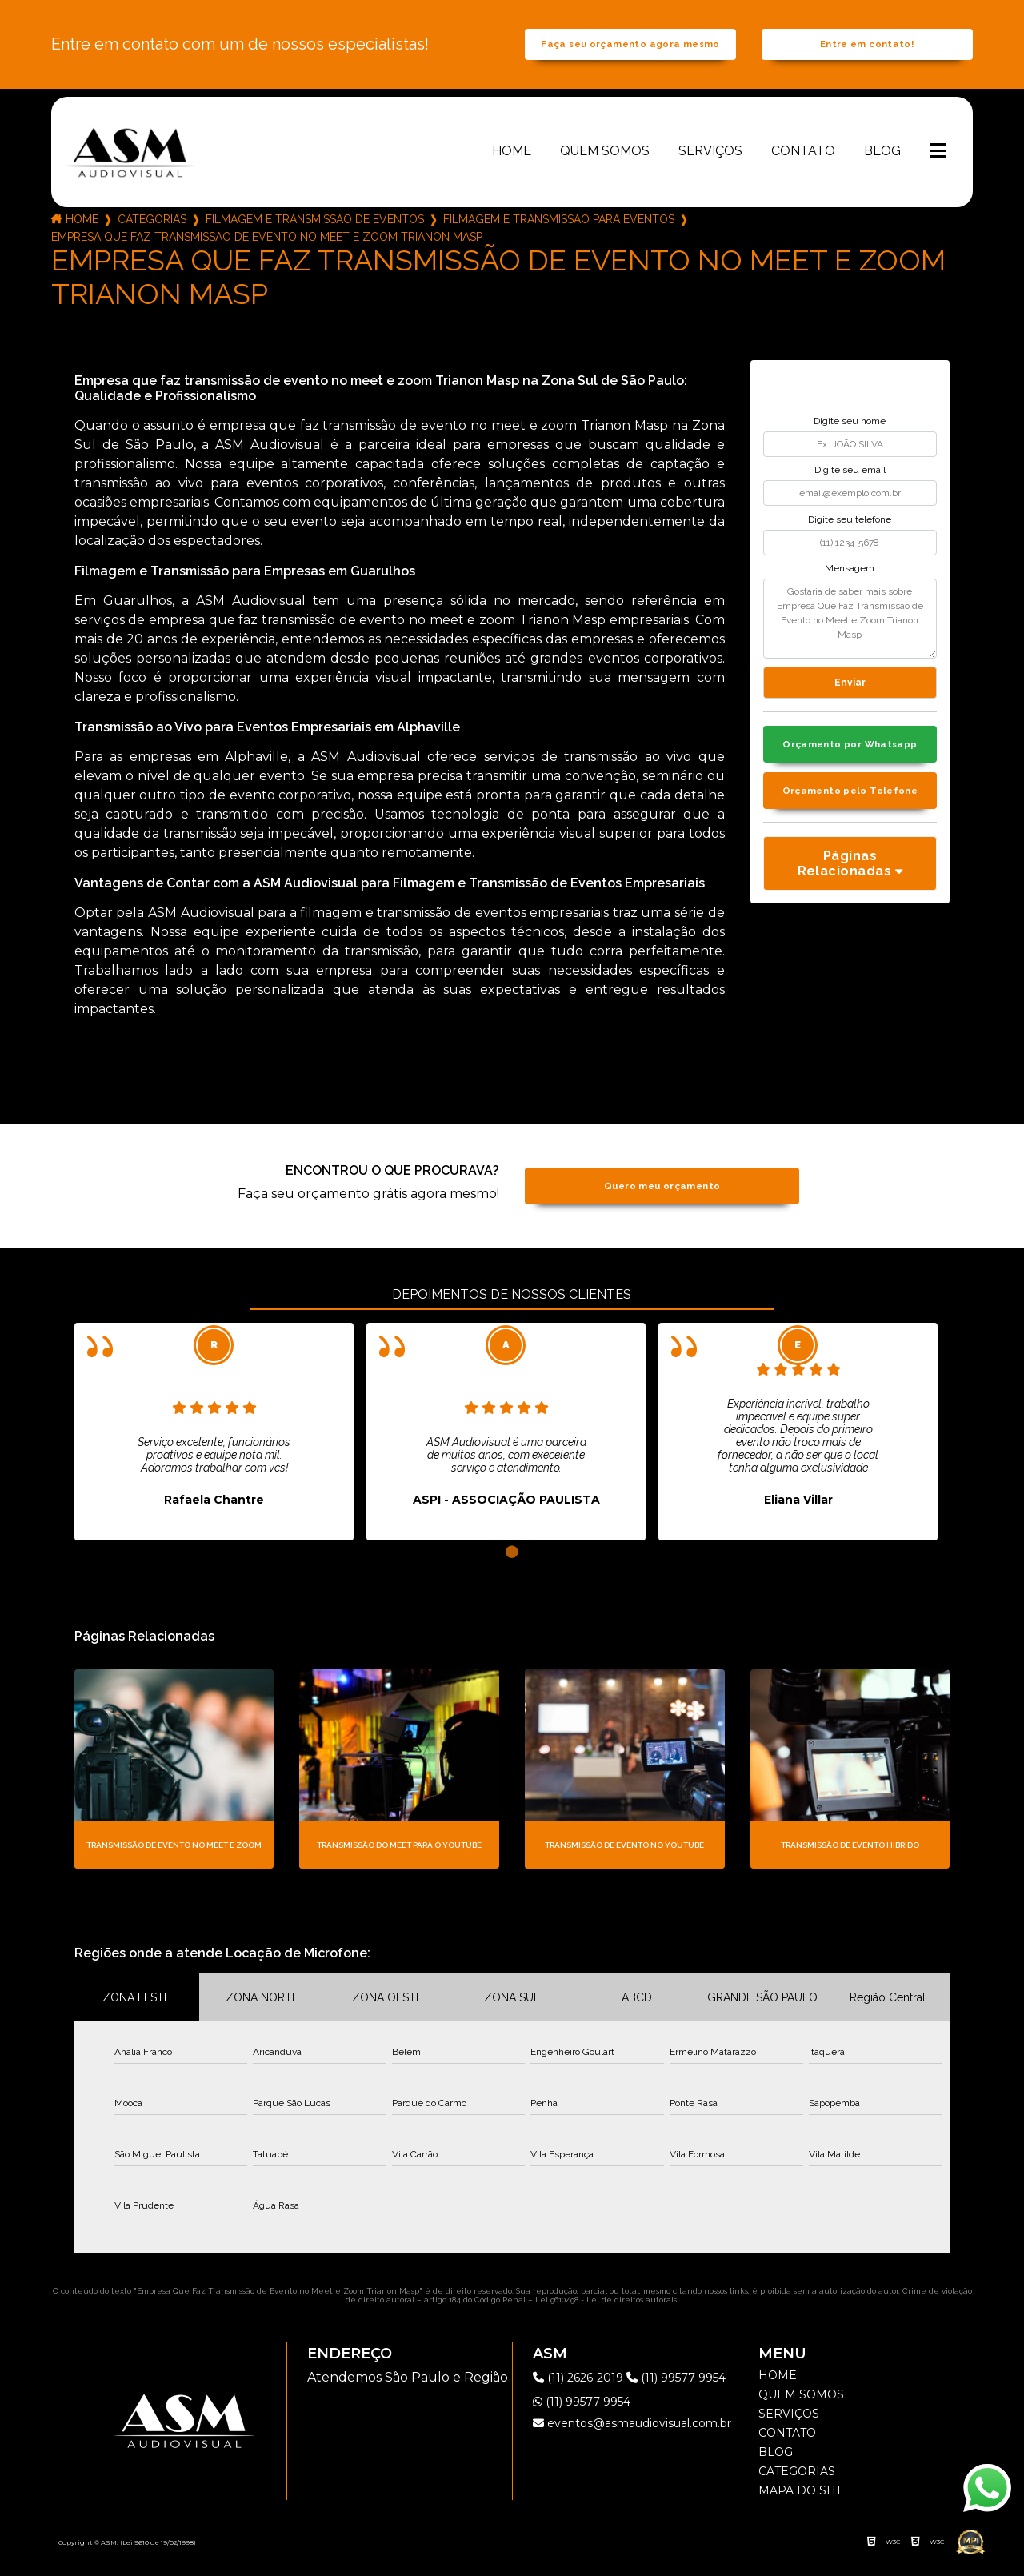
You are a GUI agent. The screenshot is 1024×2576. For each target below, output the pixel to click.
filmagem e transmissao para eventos (558, 237)
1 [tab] (512, 1571)
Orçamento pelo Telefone (850, 815)
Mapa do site (801, 2509)
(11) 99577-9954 (588, 2444)
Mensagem (849, 587)
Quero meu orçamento (662, 1205)
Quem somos (605, 169)
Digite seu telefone (849, 537)
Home (511, 169)
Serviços (710, 169)
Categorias (152, 237)
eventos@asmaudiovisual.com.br (632, 2466)
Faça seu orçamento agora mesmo (630, 54)
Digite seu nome (850, 439)
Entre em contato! (867, 54)
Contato (803, 169)
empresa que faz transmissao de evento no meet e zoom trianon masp (266, 255)
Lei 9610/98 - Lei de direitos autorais (606, 2318)
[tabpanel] (214, 1450)
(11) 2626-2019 (585, 2396)
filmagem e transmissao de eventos (315, 237)
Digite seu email (850, 489)
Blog (882, 169)
